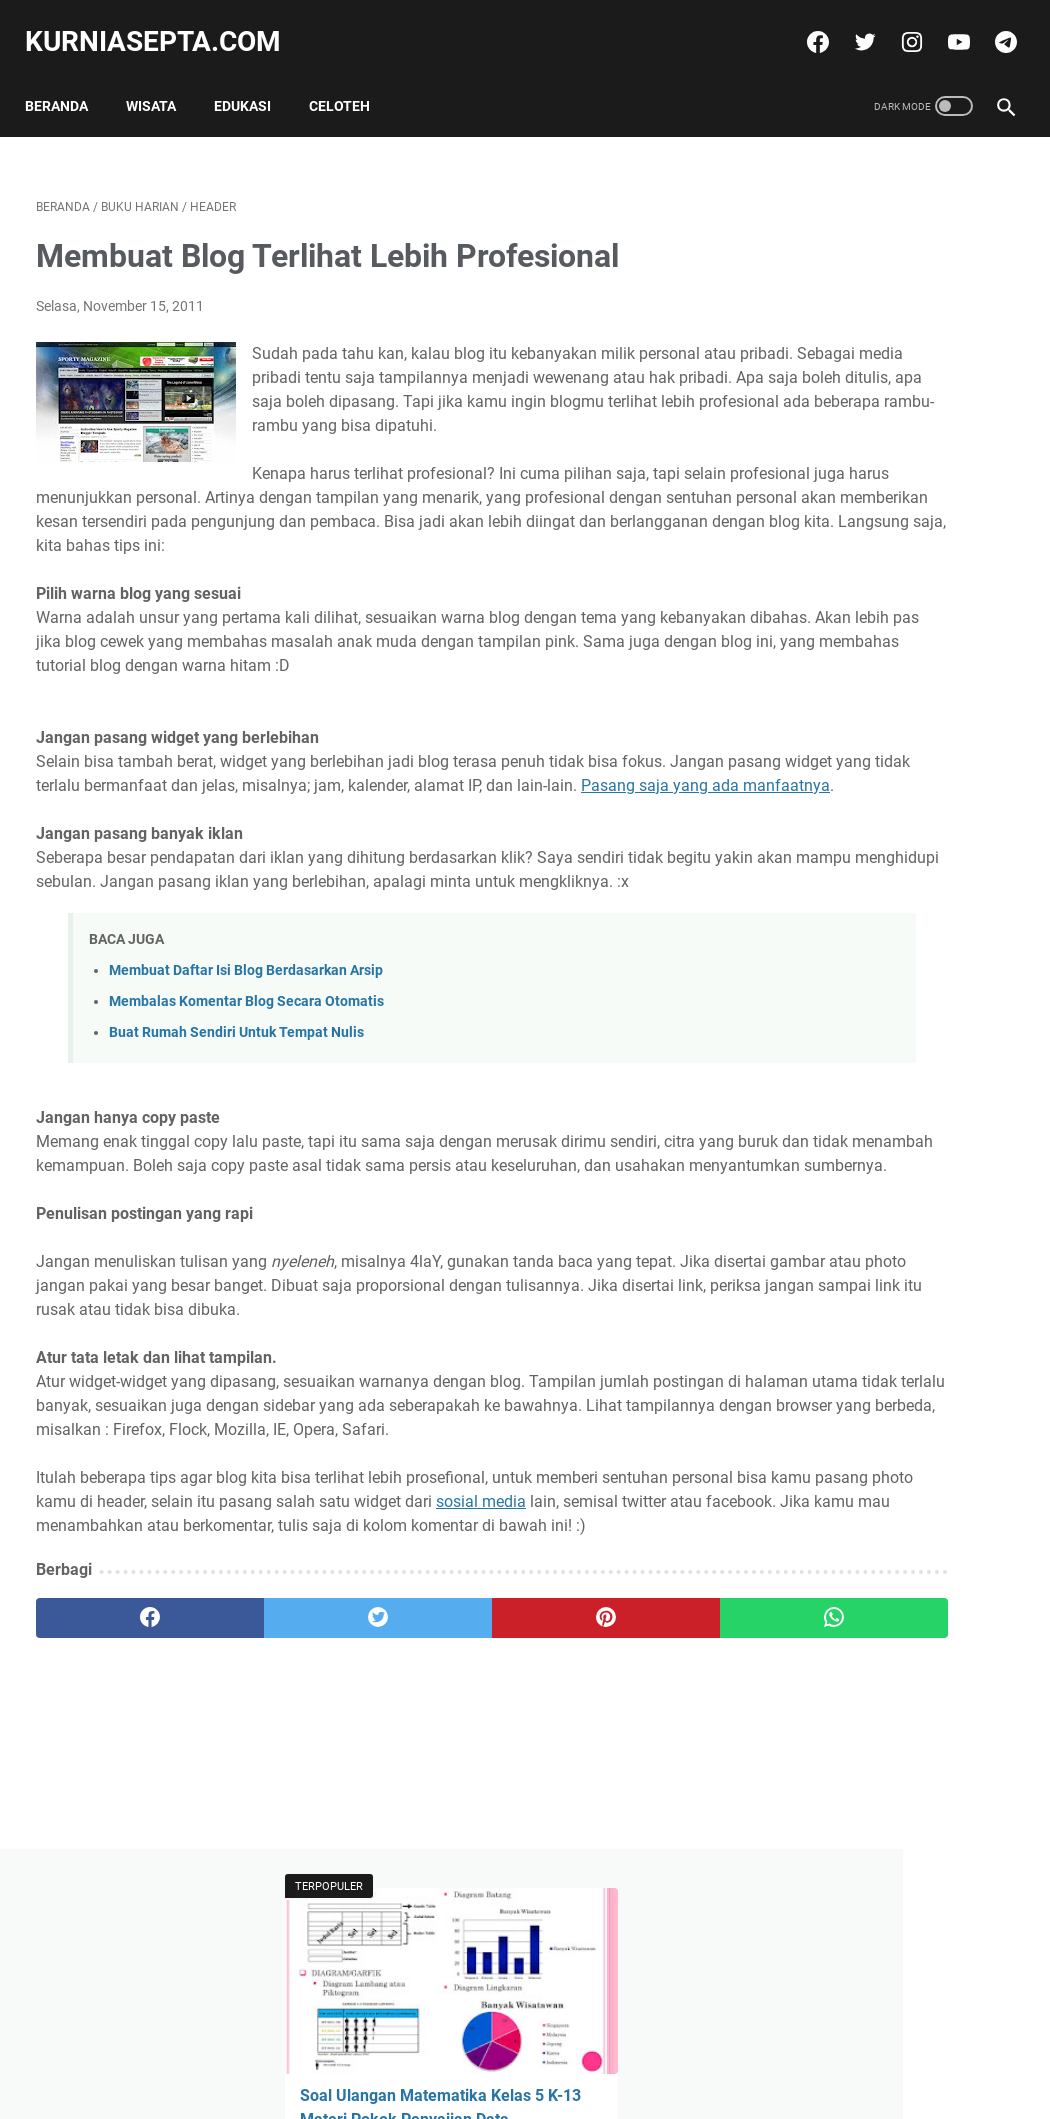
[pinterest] (443, 1842)
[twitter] (851, 24)
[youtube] (945, 24)
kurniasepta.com (164, 23)
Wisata (162, 79)
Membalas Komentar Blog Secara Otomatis (246, 1129)
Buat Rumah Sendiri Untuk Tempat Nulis (236, 1160)
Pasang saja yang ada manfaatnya (327, 889)
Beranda (67, 79)
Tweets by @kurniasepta (847, 725)
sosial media (81, 1725)
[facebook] (804, 24)
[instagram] (898, 24)
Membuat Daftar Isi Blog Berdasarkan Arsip (246, 1098)
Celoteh (350, 79)
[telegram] (992, 24)
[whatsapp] (606, 1842)
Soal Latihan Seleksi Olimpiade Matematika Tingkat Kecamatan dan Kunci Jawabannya (897, 909)
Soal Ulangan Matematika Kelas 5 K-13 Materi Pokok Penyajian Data (871, 347)
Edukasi (253, 79)
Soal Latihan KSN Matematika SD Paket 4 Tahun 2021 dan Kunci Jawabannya (884, 629)
